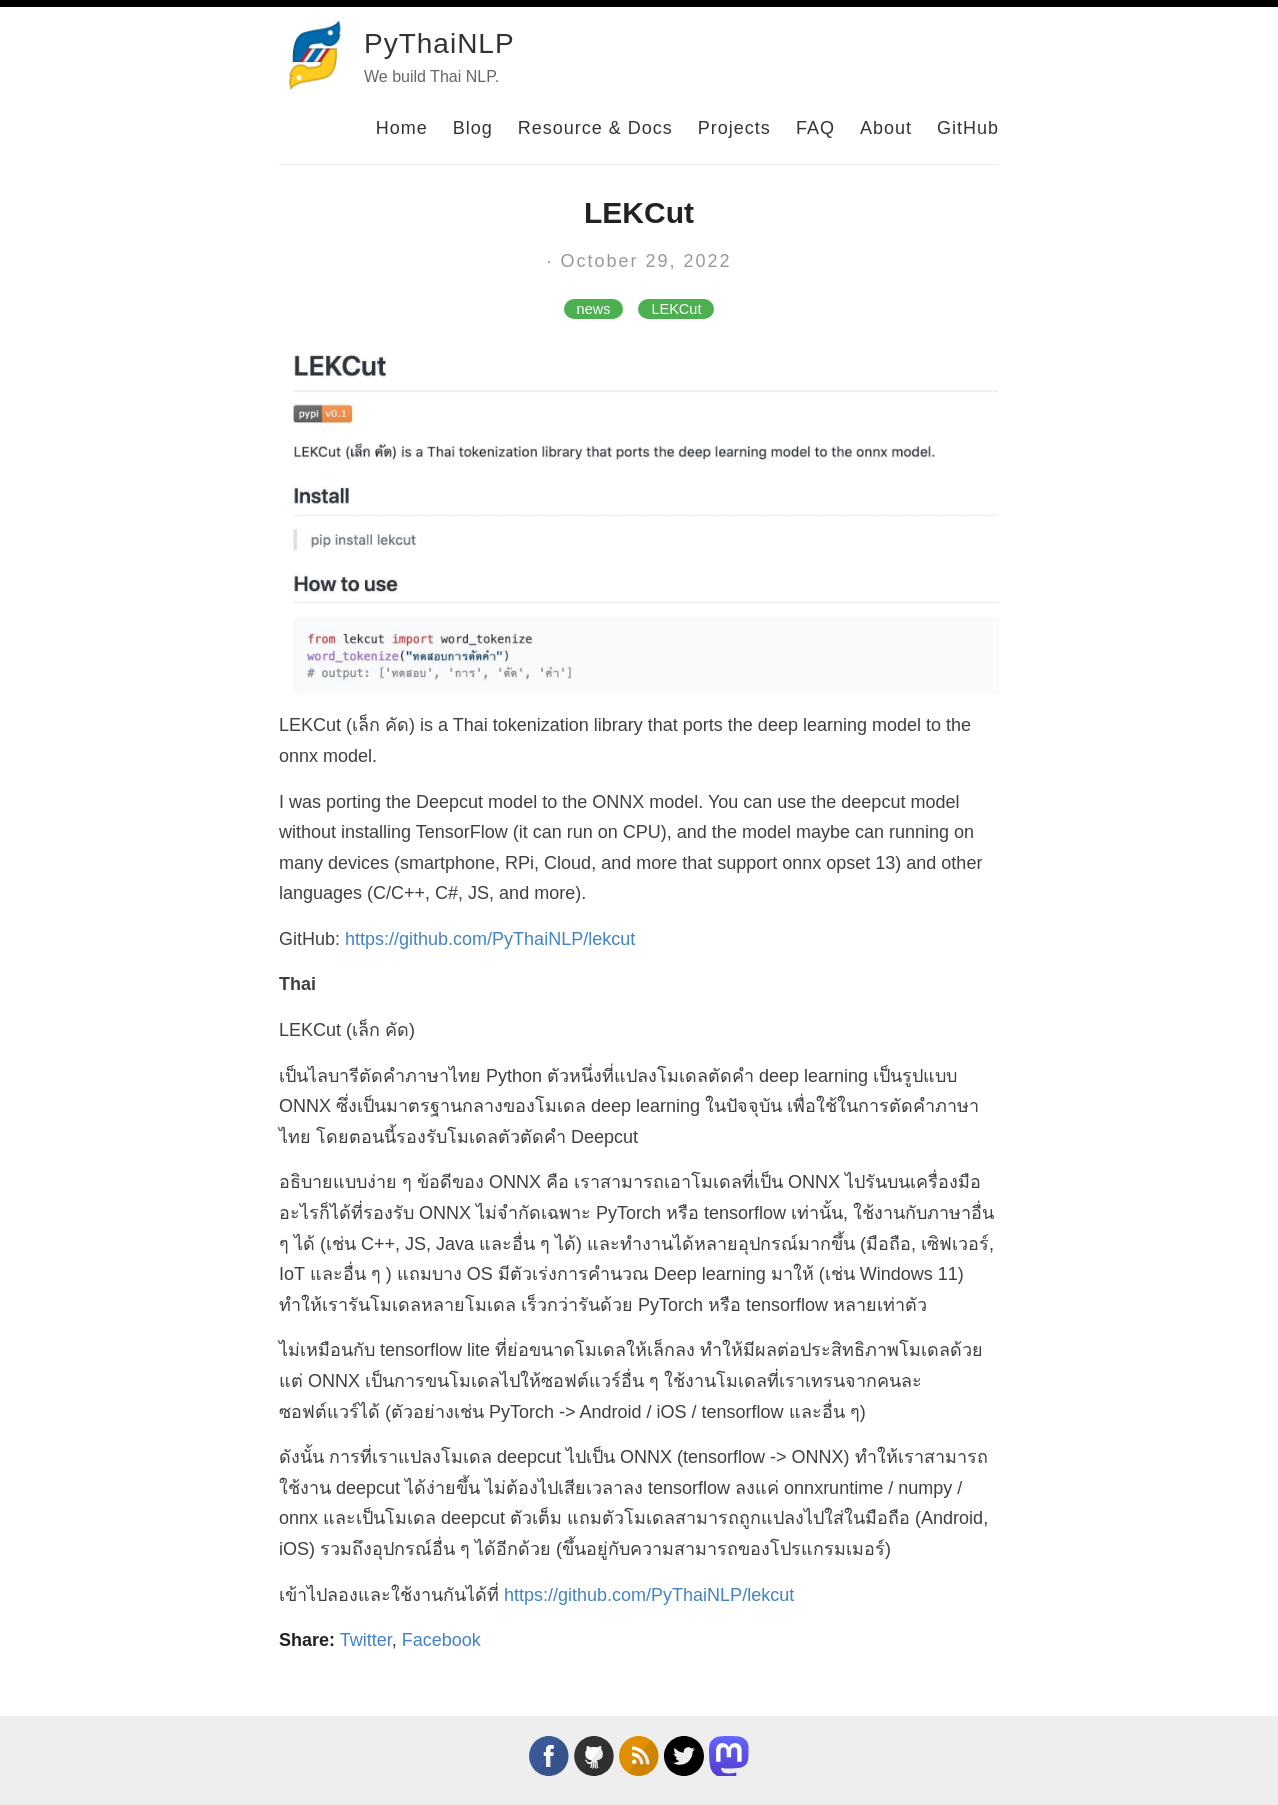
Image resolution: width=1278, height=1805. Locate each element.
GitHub (968, 128)
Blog (473, 128)
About (886, 128)
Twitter (366, 1640)
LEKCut (676, 309)
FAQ (815, 128)
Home (402, 128)
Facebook (441, 1640)
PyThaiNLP (439, 43)
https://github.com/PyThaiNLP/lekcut (490, 939)
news (594, 309)
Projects (734, 128)
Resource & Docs (595, 128)
